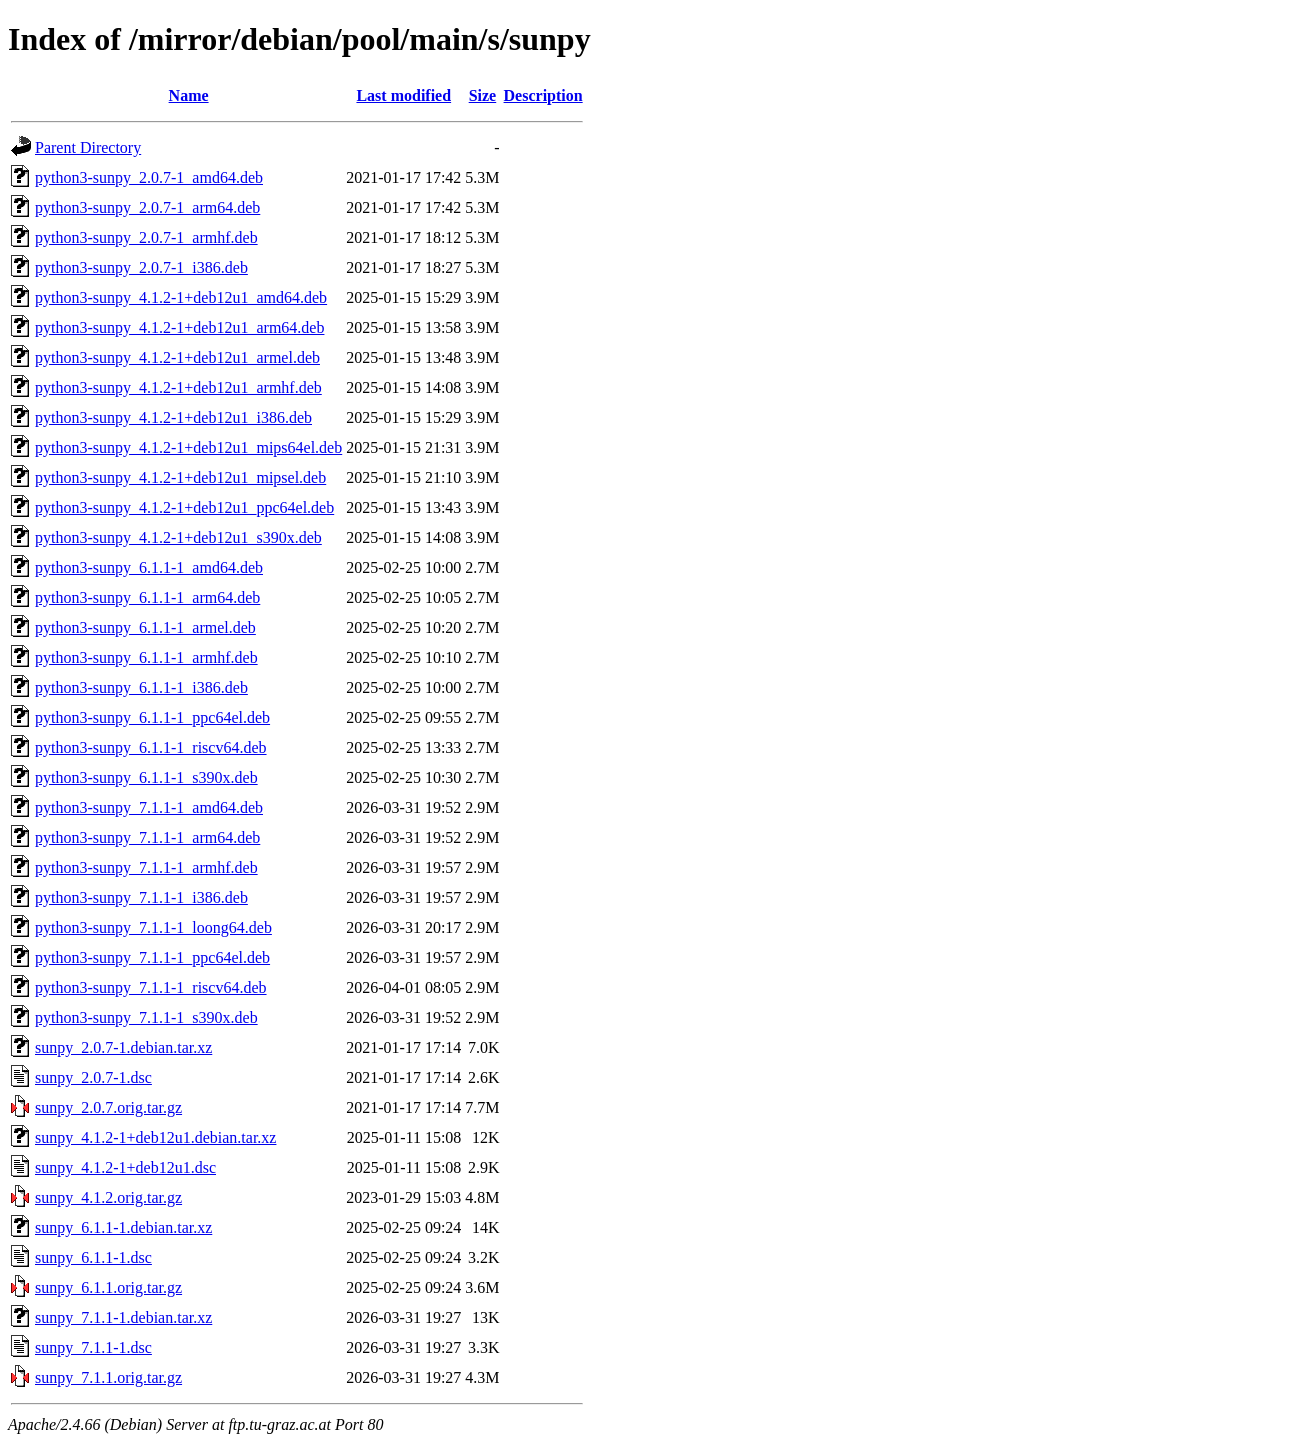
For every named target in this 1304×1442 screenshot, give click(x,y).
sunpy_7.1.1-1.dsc (93, 1347)
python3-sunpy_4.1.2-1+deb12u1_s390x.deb (178, 537)
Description (543, 95)
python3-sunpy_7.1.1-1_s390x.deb (146, 1017)
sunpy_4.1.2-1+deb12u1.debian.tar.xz (155, 1137)
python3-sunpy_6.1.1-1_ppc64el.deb (152, 717)
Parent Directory (88, 147)
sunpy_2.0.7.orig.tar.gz (108, 1107)
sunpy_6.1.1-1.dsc (93, 1257)
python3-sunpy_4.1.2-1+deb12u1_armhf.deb (178, 387)
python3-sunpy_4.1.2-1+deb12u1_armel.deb (177, 357)
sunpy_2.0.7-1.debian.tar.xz (123, 1047)
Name (189, 95)
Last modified (403, 95)
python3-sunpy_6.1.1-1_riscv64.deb (151, 747)
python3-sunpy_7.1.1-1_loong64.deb (153, 927)
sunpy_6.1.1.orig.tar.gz (108, 1287)
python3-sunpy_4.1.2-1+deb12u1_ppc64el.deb (184, 507)
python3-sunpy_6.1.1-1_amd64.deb (149, 567)
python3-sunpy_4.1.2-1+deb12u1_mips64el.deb (188, 447)
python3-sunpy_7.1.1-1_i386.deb (141, 897)
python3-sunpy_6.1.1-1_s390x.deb (146, 777)
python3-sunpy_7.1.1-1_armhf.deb (146, 867)
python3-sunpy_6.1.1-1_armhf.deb (146, 657)
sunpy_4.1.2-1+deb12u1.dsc (125, 1167)
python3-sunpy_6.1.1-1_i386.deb (141, 687)
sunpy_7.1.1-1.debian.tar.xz (123, 1317)
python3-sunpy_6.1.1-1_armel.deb (145, 627)
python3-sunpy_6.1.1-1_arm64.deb (147, 597)
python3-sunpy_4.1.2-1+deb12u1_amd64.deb (181, 297)
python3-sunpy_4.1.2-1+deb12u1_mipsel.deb (180, 477)
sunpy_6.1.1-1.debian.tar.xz (123, 1227)
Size (483, 95)
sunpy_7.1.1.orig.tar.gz (108, 1377)
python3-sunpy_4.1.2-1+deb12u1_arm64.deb (179, 327)
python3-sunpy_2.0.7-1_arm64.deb (147, 207)
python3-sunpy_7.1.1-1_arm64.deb (147, 837)
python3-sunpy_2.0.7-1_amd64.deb (149, 177)
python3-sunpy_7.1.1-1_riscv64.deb (151, 987)
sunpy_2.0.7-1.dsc (93, 1077)
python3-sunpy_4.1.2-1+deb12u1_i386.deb (173, 417)
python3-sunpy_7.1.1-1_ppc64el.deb (152, 957)
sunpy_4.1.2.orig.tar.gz (108, 1197)
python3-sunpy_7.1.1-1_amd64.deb (149, 807)
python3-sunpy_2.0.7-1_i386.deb (141, 267)
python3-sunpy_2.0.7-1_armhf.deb (146, 237)
